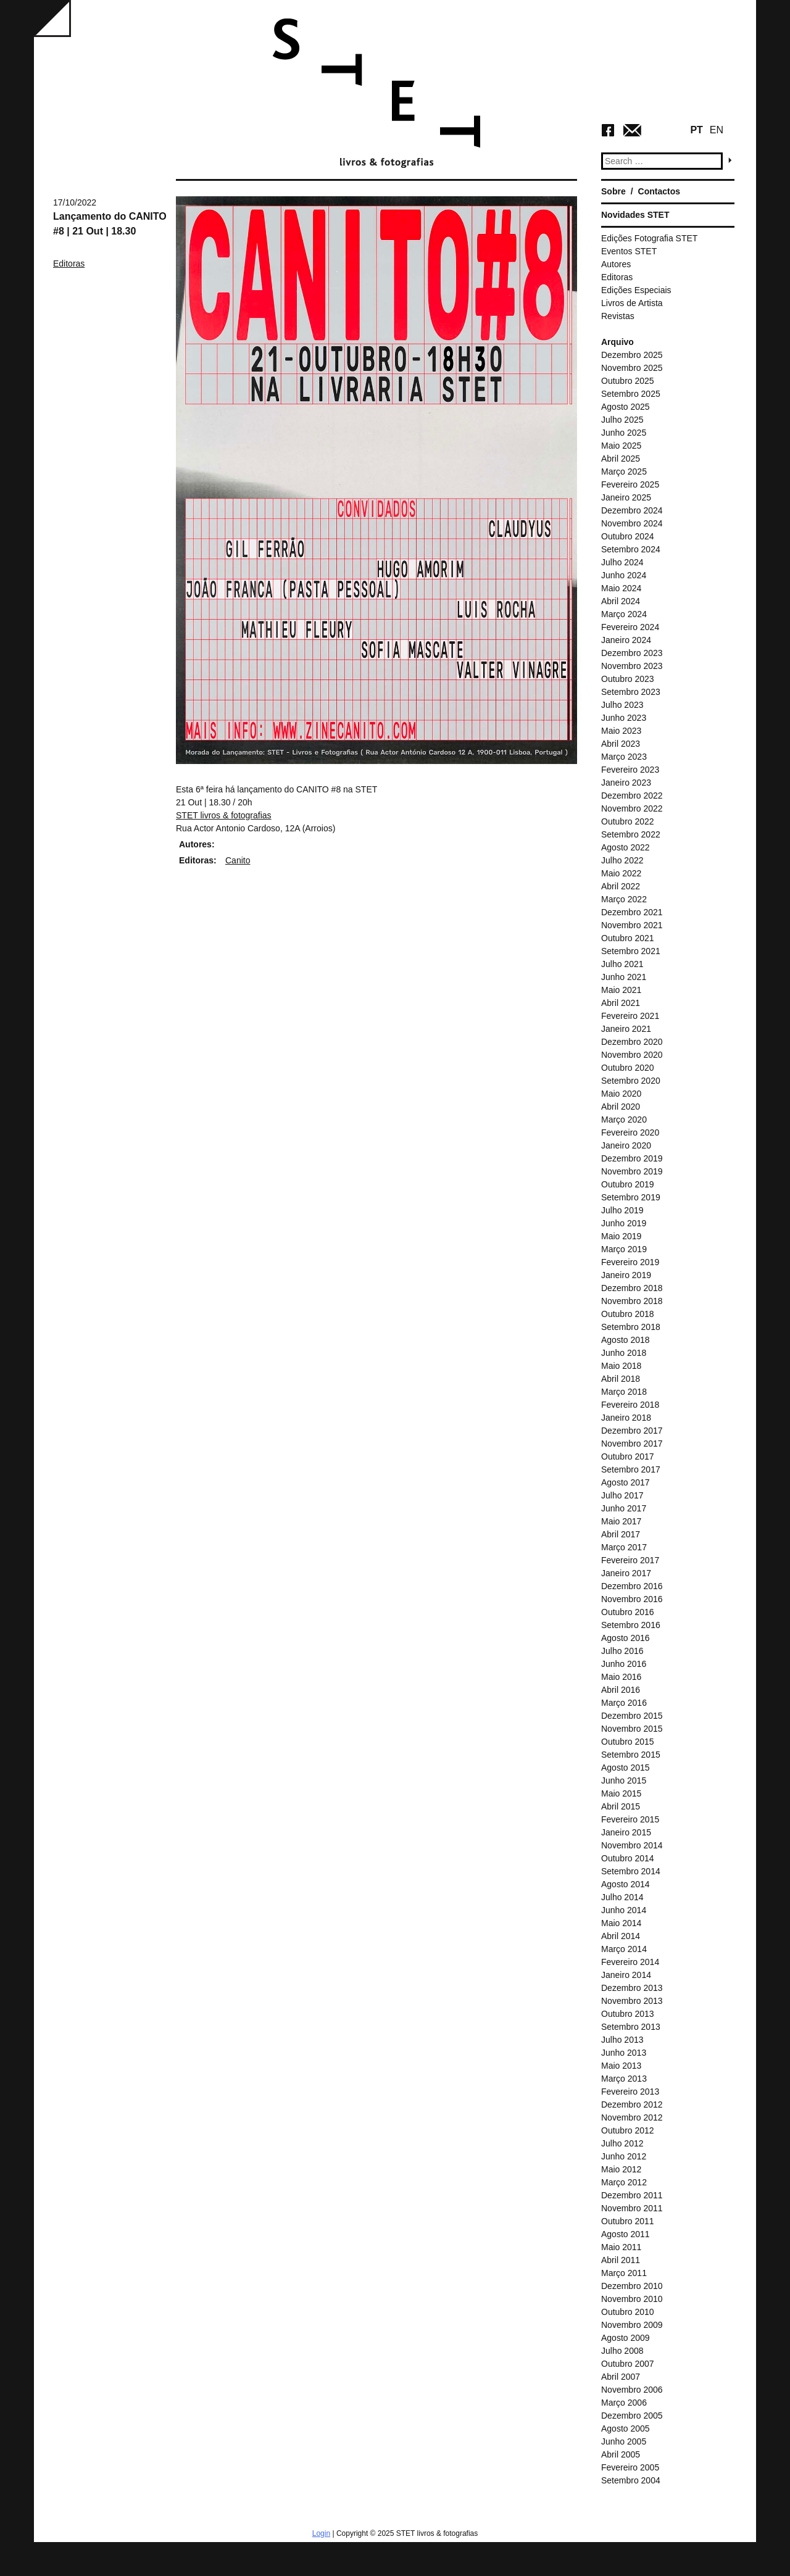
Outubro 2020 (627, 1068)
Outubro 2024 (627, 536)
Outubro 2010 (627, 2312)
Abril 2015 (620, 1806)
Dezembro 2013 (632, 1988)
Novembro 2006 (632, 2390)
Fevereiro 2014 (630, 1962)
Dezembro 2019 (632, 1158)
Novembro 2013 (632, 2001)
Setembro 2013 (630, 2027)
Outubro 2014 (627, 1858)
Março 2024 (624, 614)
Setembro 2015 (630, 1755)
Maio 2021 (621, 990)
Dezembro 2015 (632, 1716)
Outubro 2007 (627, 2364)
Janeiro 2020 (626, 1145)
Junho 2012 (623, 2156)
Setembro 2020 (630, 1081)
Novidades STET (635, 215)
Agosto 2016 (625, 1638)
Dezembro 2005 (632, 2415)
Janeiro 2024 (626, 640)
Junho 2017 (623, 1508)
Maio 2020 (621, 1094)
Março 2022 (624, 899)
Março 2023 (624, 757)
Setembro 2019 (630, 1197)
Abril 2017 (620, 1534)
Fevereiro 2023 (630, 770)
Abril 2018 (620, 1379)
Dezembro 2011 (632, 2195)
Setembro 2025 (630, 394)
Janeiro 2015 (626, 1832)
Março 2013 (624, 2079)
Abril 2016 (620, 1690)
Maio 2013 (621, 2066)
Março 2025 (624, 471)
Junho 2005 (623, 2441)
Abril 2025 (620, 458)
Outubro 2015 (627, 1742)
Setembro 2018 (630, 1327)
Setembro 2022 (630, 834)
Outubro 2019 (627, 1184)
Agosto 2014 (625, 1884)
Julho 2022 (622, 860)
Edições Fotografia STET (649, 238)
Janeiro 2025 (626, 497)
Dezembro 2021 (632, 912)
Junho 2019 (623, 1223)
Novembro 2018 (632, 1301)
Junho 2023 (623, 718)
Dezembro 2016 (632, 1586)
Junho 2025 (623, 433)
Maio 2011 (621, 2247)
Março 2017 (624, 1547)
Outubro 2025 (627, 381)
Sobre (613, 191)
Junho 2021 (623, 977)
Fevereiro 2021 (630, 1016)
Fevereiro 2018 (630, 1405)
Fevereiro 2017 (630, 1560)
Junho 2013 (623, 2053)
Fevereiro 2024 (630, 627)
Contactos (659, 191)
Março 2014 (624, 1949)
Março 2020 (624, 1119)
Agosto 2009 (625, 2338)
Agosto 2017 (625, 1482)
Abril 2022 (620, 886)
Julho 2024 (622, 562)
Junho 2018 (623, 1353)
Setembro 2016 (630, 1625)
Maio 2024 (621, 588)
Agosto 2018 (625, 1340)
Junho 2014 (623, 1910)
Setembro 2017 (630, 1469)
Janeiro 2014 (626, 1975)
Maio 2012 (621, 2169)
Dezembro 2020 (632, 1042)
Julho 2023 (622, 705)
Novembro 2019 (632, 1171)
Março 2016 (624, 1703)
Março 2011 (624, 2273)
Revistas (617, 316)
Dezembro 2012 (632, 2104)
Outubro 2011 (627, 2221)
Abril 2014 (620, 1936)
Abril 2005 (620, 2454)
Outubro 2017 (627, 1456)
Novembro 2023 (632, 666)
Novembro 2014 (632, 1845)
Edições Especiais (636, 290)
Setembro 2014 (630, 1871)
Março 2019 (624, 1249)
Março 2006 (624, 2403)
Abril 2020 (620, 1106)
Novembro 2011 (632, 2208)
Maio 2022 (621, 873)
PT (696, 130)
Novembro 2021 (632, 925)
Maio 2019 (621, 1236)
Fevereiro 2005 (630, 2467)
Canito (237, 860)
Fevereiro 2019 (630, 1262)
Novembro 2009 (632, 2325)
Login (321, 2533)
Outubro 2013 (627, 2014)
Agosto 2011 (625, 2234)
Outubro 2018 (627, 1314)
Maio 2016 (621, 1677)
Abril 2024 (620, 601)
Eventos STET (629, 251)
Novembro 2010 (632, 2299)
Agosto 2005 (625, 2428)
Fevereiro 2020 (630, 1132)
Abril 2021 (620, 1003)
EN (716, 130)
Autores (616, 264)
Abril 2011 (620, 2260)
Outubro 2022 (627, 821)
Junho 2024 (623, 575)
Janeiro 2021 (626, 1029)
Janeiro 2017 (626, 1573)
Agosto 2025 (625, 407)
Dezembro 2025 (632, 355)
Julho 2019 (622, 1210)
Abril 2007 (620, 2377)
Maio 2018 (621, 1366)
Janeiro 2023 (626, 782)
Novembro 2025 (632, 368)
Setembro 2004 (630, 2480)
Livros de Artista (632, 303)
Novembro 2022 (632, 808)
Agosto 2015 (625, 1767)
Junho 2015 (623, 1780)
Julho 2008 (622, 2351)
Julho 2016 (622, 1651)
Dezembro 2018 (632, 1288)
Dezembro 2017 (632, 1430)
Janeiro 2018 (626, 1418)
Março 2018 (624, 1392)
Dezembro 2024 (632, 510)
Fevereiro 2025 (630, 484)
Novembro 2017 (632, 1443)
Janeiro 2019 (626, 1275)
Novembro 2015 (632, 1729)
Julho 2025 (622, 420)
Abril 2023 (620, 744)
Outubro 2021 (627, 938)
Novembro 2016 (632, 1599)
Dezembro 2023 (632, 653)
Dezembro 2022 (632, 795)
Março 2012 (624, 2182)
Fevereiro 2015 (630, 1819)
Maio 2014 (621, 1923)
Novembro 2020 (632, 1055)
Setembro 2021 (630, 951)
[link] (224, 815)
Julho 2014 (622, 1897)
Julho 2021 (622, 964)
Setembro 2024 (630, 549)
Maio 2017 (621, 1521)
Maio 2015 (621, 1793)
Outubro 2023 (627, 679)
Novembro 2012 (632, 2117)
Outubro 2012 (627, 2130)
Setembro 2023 (630, 692)
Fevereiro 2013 (630, 2091)
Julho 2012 (622, 2143)
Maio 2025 (621, 446)
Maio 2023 (621, 731)
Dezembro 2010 (632, 2286)
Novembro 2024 (632, 523)
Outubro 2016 (627, 1612)
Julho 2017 (622, 1495)
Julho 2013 (622, 2040)
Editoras (69, 263)
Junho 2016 (623, 1664)
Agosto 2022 (625, 847)
